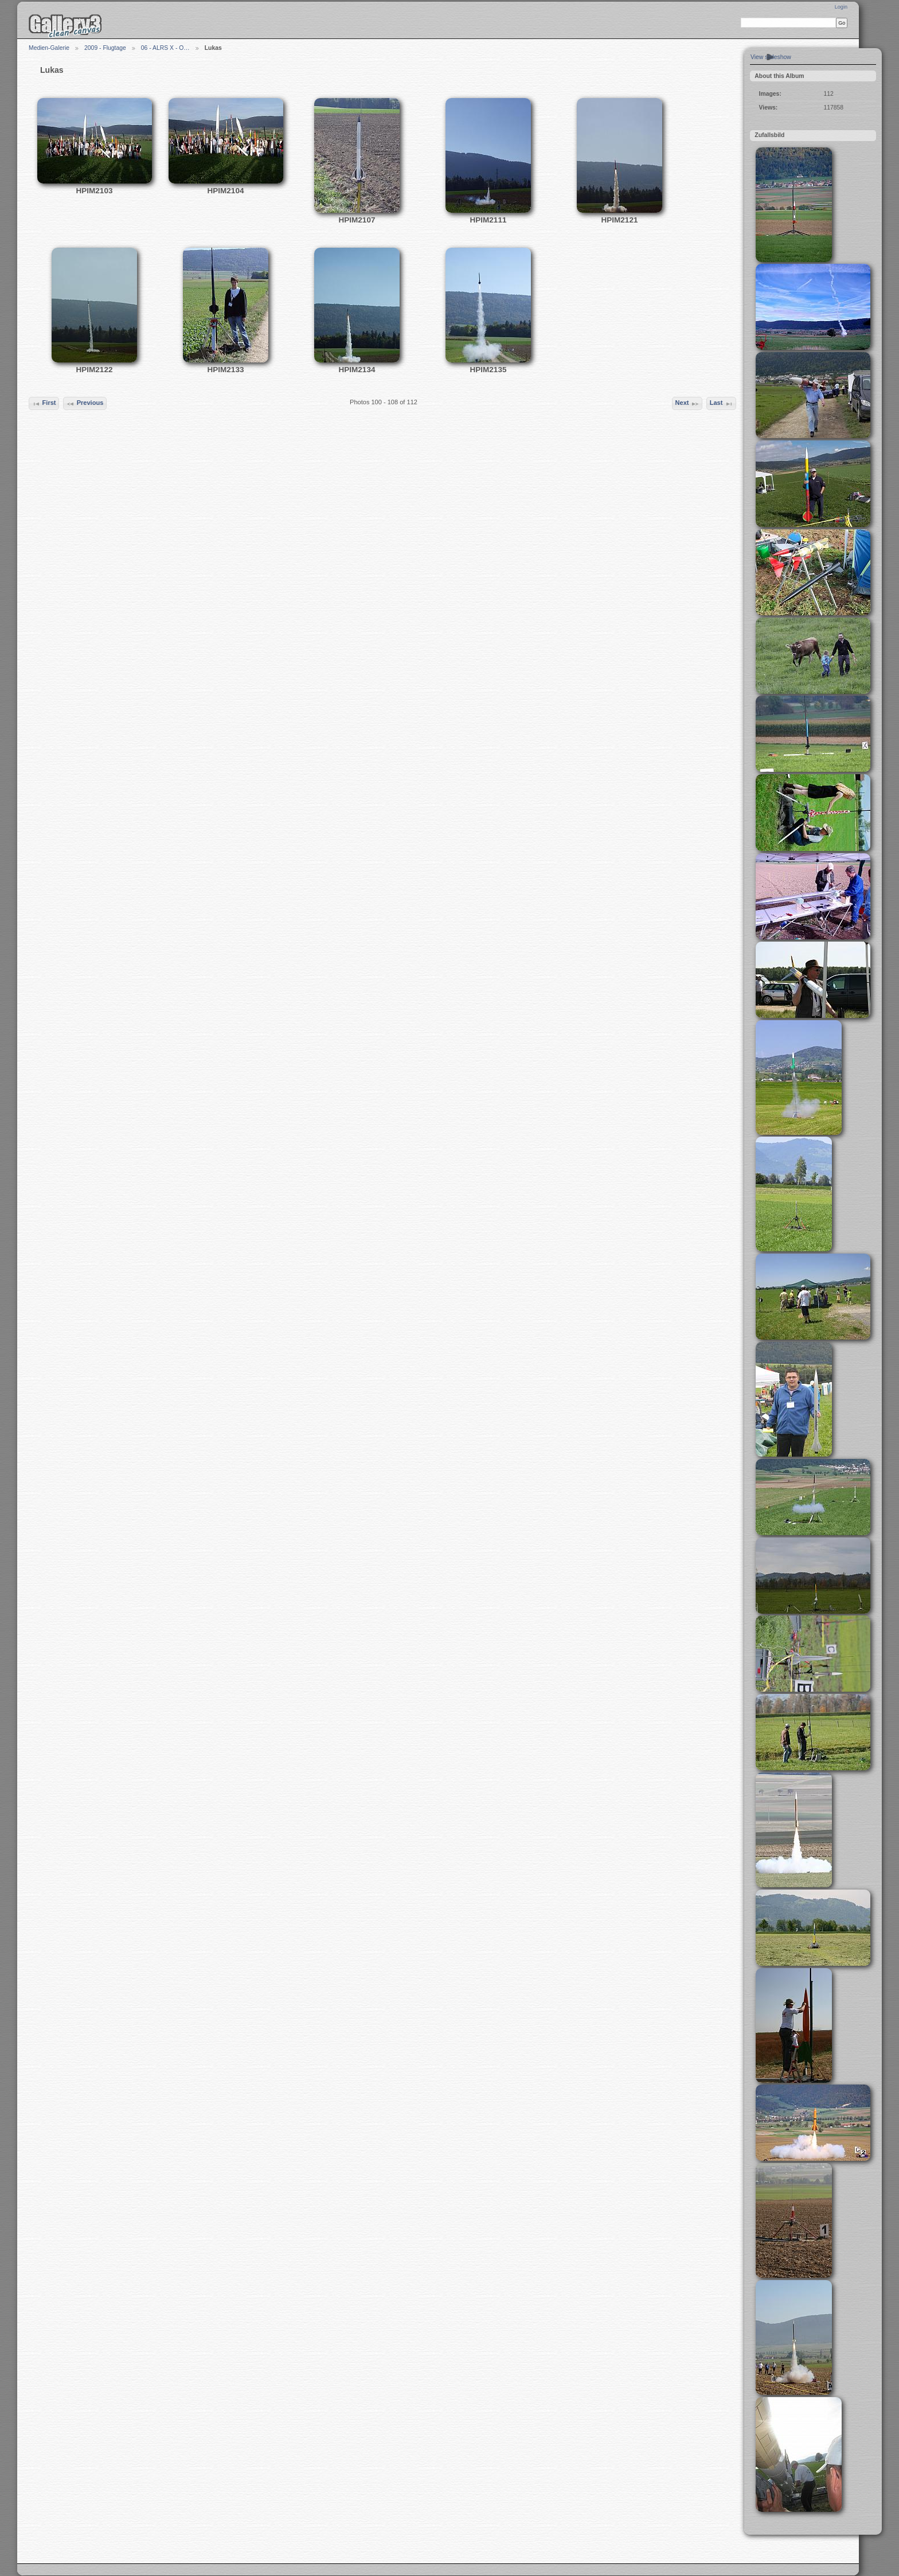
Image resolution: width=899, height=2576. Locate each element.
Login (841, 7)
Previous (84, 403)
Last (721, 403)
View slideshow (771, 57)
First (44, 403)
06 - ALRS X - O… (165, 48)
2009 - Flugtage (105, 48)
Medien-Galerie (49, 48)
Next (687, 403)
